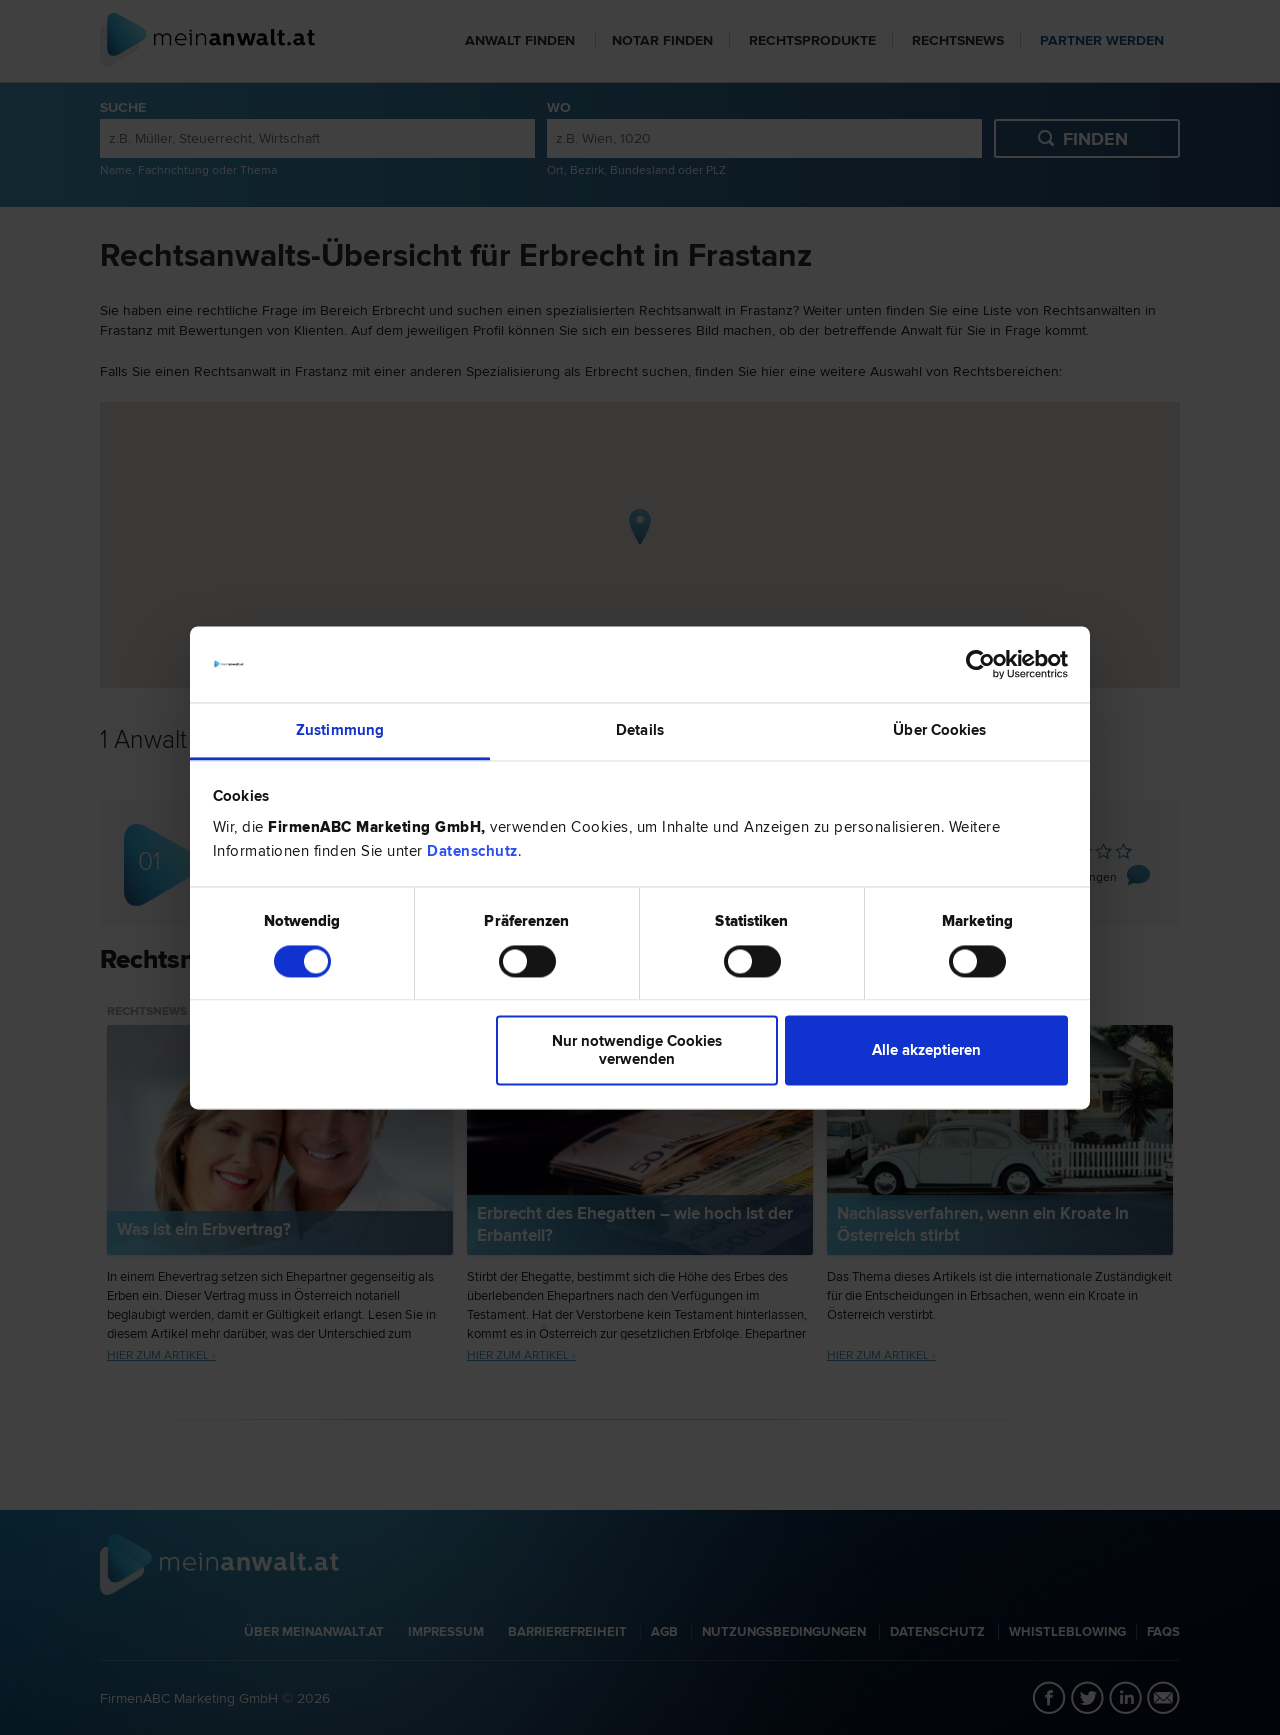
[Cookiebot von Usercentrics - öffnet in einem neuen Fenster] (980, 664)
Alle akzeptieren (926, 1051)
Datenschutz (472, 852)
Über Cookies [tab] (939, 731)
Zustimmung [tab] (340, 731)
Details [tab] (640, 731)
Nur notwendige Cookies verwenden (637, 1051)
